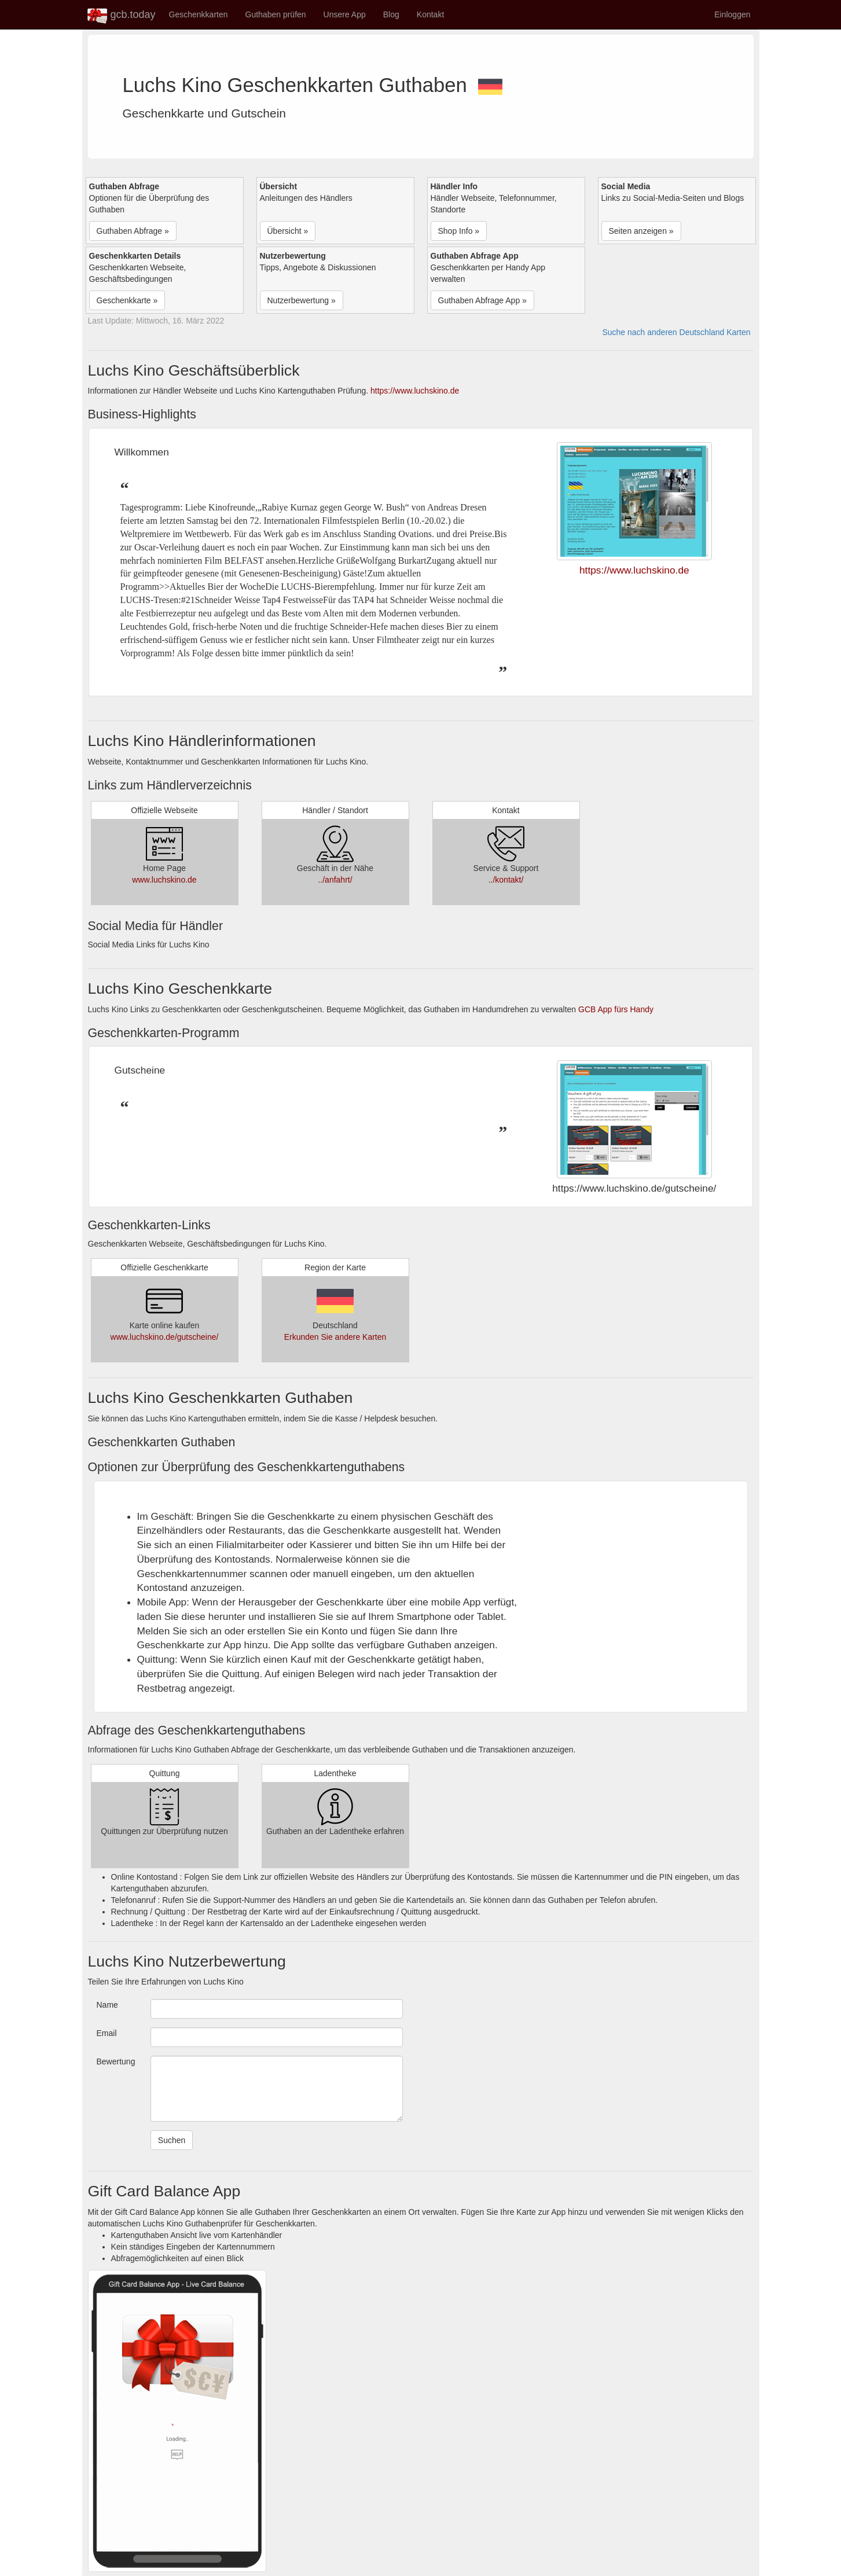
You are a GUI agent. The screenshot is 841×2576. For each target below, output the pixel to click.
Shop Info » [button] (459, 231)
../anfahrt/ (335, 879)
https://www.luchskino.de (414, 390)
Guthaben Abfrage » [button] (133, 231)
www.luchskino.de (164, 879)
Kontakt (430, 14)
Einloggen (732, 14)
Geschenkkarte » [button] (127, 300)
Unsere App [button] (345, 14)
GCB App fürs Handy (615, 1009)
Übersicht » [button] (288, 231)
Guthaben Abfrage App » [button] (482, 300)
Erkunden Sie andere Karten (335, 1337)
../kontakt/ (506, 879)
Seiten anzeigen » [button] (641, 231)
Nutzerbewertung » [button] (301, 300)
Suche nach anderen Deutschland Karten (676, 332)
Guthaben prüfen (275, 14)
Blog (391, 14)
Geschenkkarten (198, 14)
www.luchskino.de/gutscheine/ (165, 1337)
